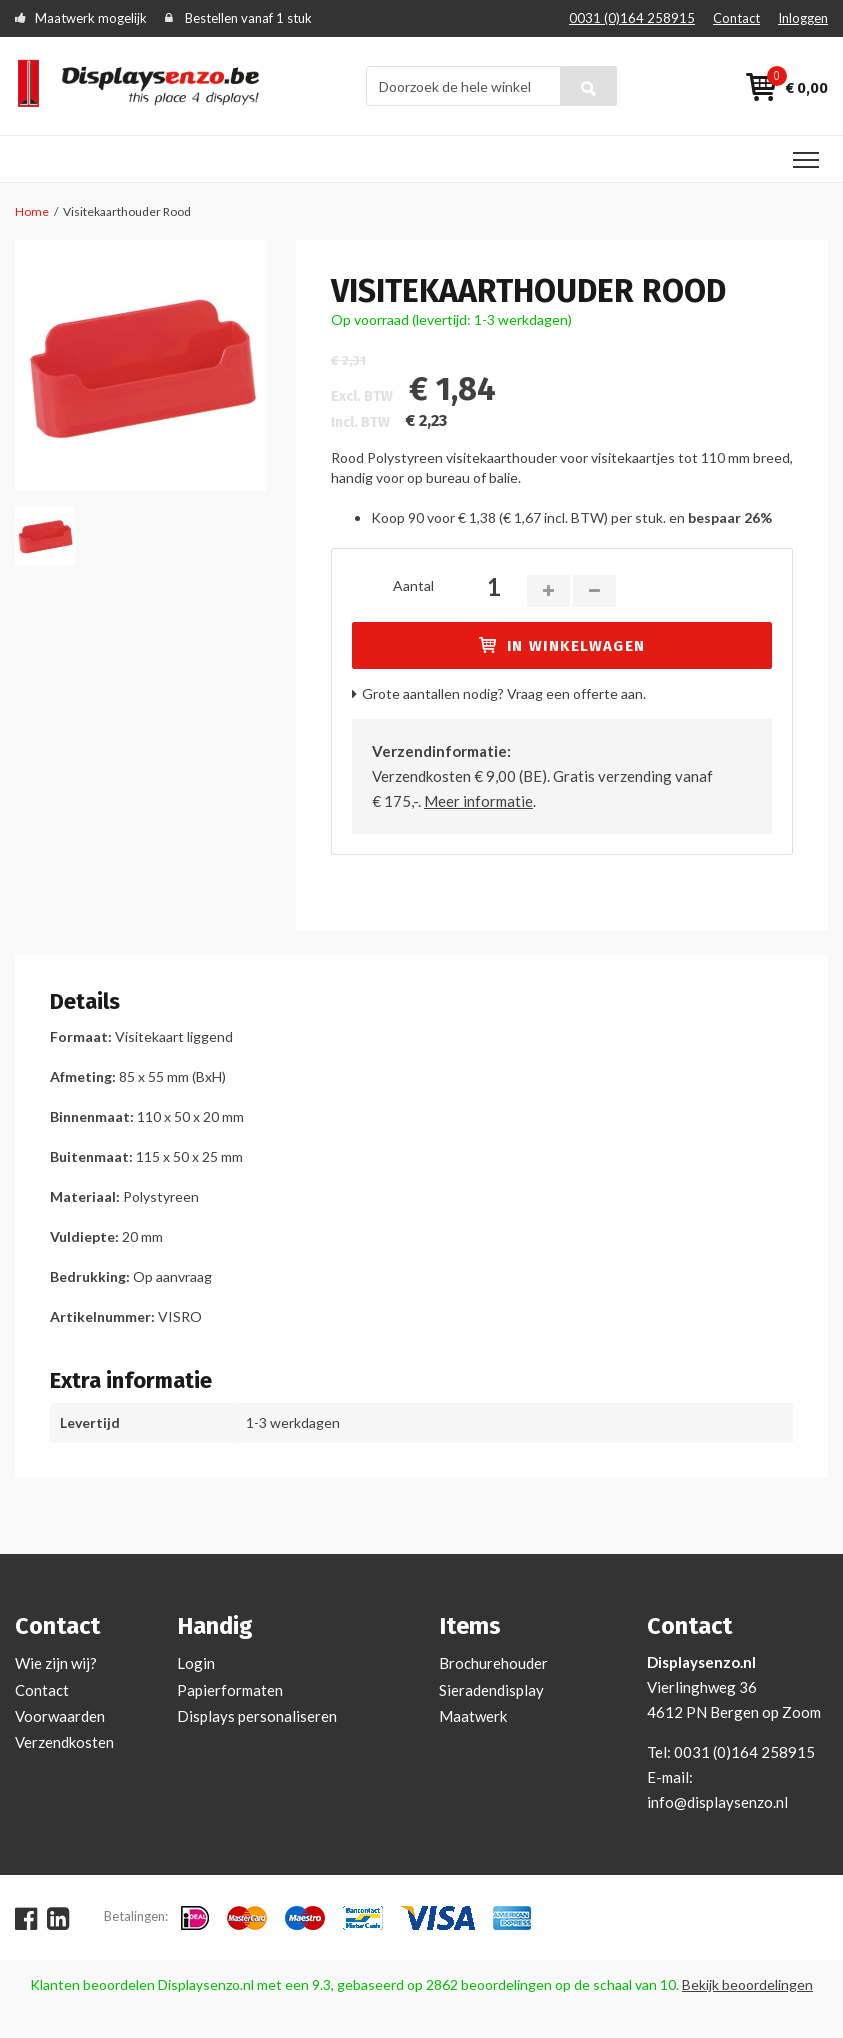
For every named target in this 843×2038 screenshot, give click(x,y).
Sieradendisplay (491, 1690)
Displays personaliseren (257, 1716)
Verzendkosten (64, 1742)
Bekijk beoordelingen (747, 1984)
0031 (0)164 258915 (632, 18)
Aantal (413, 585)
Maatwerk (473, 1716)
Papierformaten (230, 1690)
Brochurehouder (493, 1663)
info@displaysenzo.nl (717, 1802)
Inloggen (803, 18)
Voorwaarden (60, 1716)
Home (32, 211)
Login (196, 1663)
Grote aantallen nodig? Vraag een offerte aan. (504, 693)
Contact (736, 18)
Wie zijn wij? (56, 1663)
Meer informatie (478, 801)
